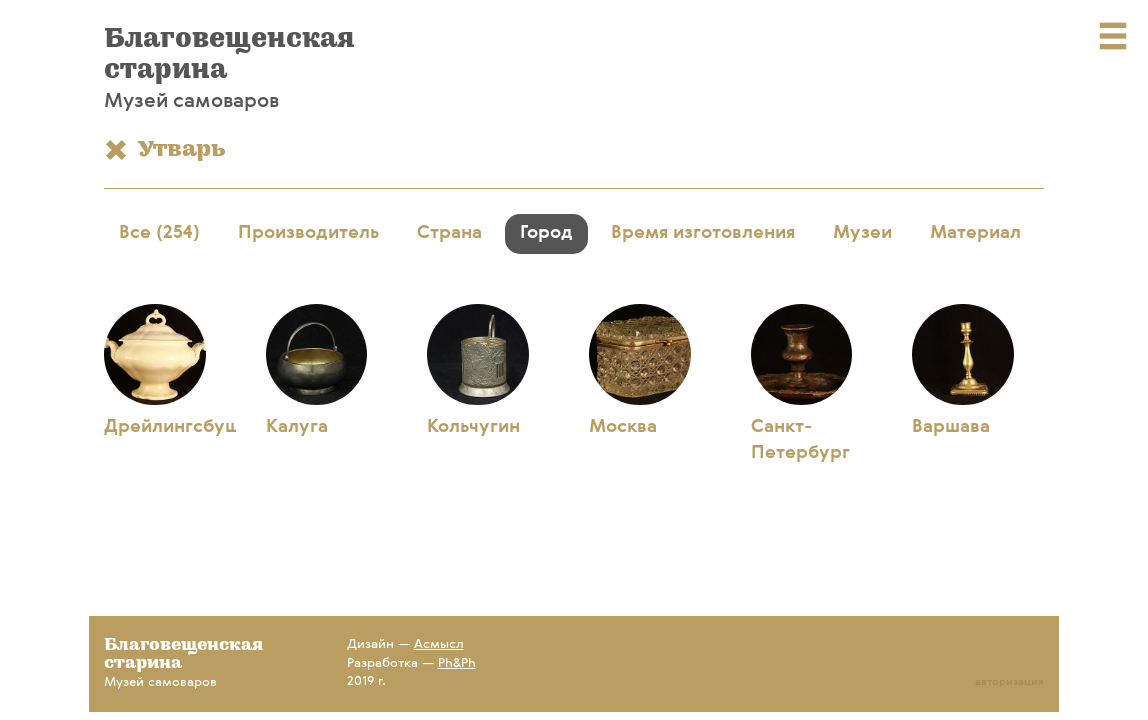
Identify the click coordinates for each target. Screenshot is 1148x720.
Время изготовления (703, 233)
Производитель (308, 233)
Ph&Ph (457, 663)
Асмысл (439, 644)
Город (546, 233)
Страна (449, 233)
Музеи (862, 233)
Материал (975, 233)
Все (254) (159, 233)
